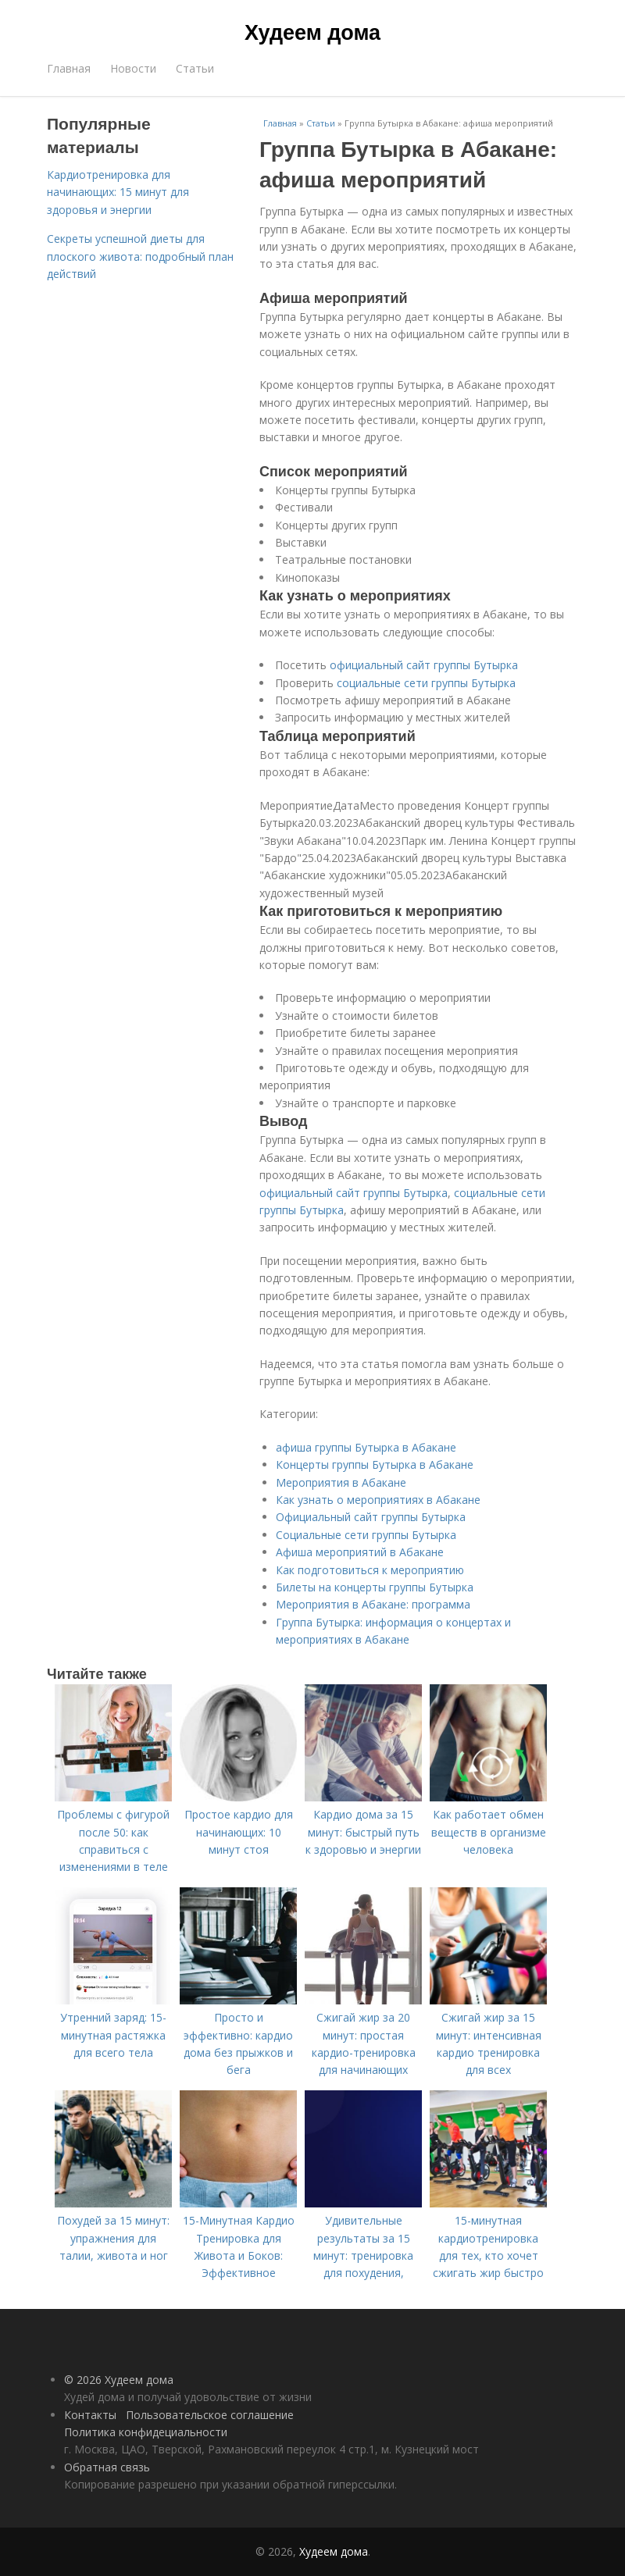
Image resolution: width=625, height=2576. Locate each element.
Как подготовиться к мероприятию (370, 1569)
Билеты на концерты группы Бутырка (374, 1587)
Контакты (90, 2414)
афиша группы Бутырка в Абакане (366, 1447)
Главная (69, 68)
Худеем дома (312, 33)
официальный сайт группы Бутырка (424, 664)
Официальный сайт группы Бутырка (371, 1516)
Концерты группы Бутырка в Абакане (374, 1464)
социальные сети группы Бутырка (426, 682)
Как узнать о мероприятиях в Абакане (378, 1499)
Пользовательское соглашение (210, 2414)
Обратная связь (107, 2467)
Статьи (195, 68)
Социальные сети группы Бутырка (366, 1534)
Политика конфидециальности (145, 2432)
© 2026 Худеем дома (118, 2379)
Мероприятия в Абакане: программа (373, 1604)
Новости (133, 68)
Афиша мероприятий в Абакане (360, 1552)
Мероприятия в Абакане (341, 1482)
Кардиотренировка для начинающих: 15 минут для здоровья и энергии (118, 192)
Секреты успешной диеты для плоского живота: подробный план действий (140, 256)
